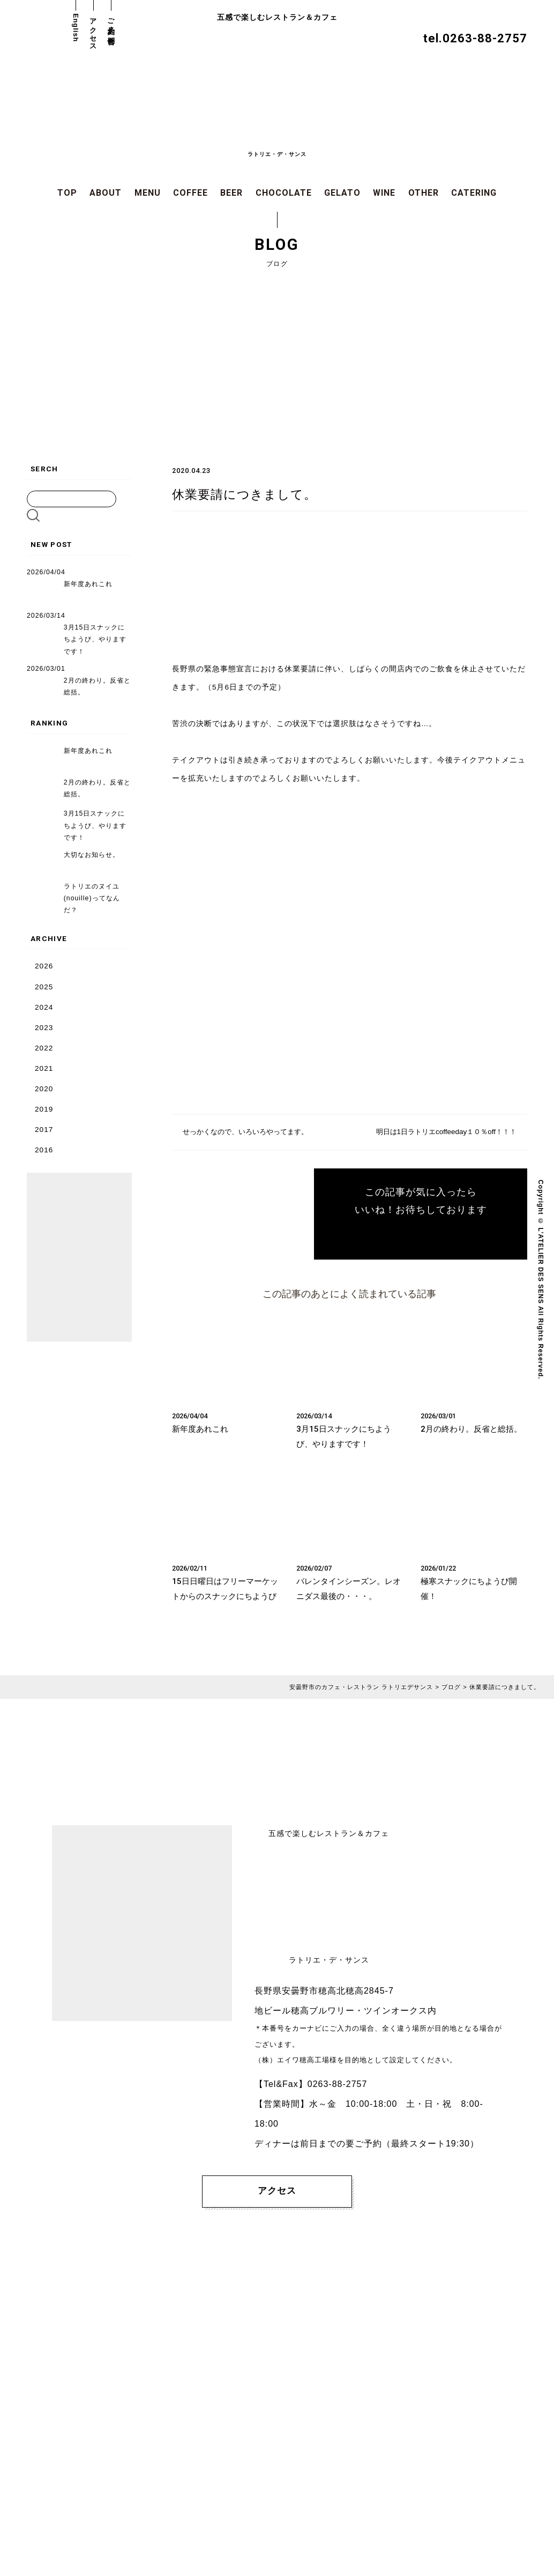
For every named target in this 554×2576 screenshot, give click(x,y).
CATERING (474, 193)
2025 (44, 986)
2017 (44, 1128)
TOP (67, 193)
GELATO (342, 193)
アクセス (93, 30)
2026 (44, 965)
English (76, 27)
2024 (44, 1006)
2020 (44, 1088)
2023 (44, 1027)
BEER (231, 193)
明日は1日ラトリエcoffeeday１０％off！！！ (442, 1132)
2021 (44, 1067)
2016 (44, 1149)
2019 (44, 1108)
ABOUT (105, 193)
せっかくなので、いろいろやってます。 (250, 1132)
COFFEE (190, 193)
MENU (147, 193)
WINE (384, 193)
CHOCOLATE (284, 193)
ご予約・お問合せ (111, 27)
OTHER (423, 193)
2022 (44, 1047)
